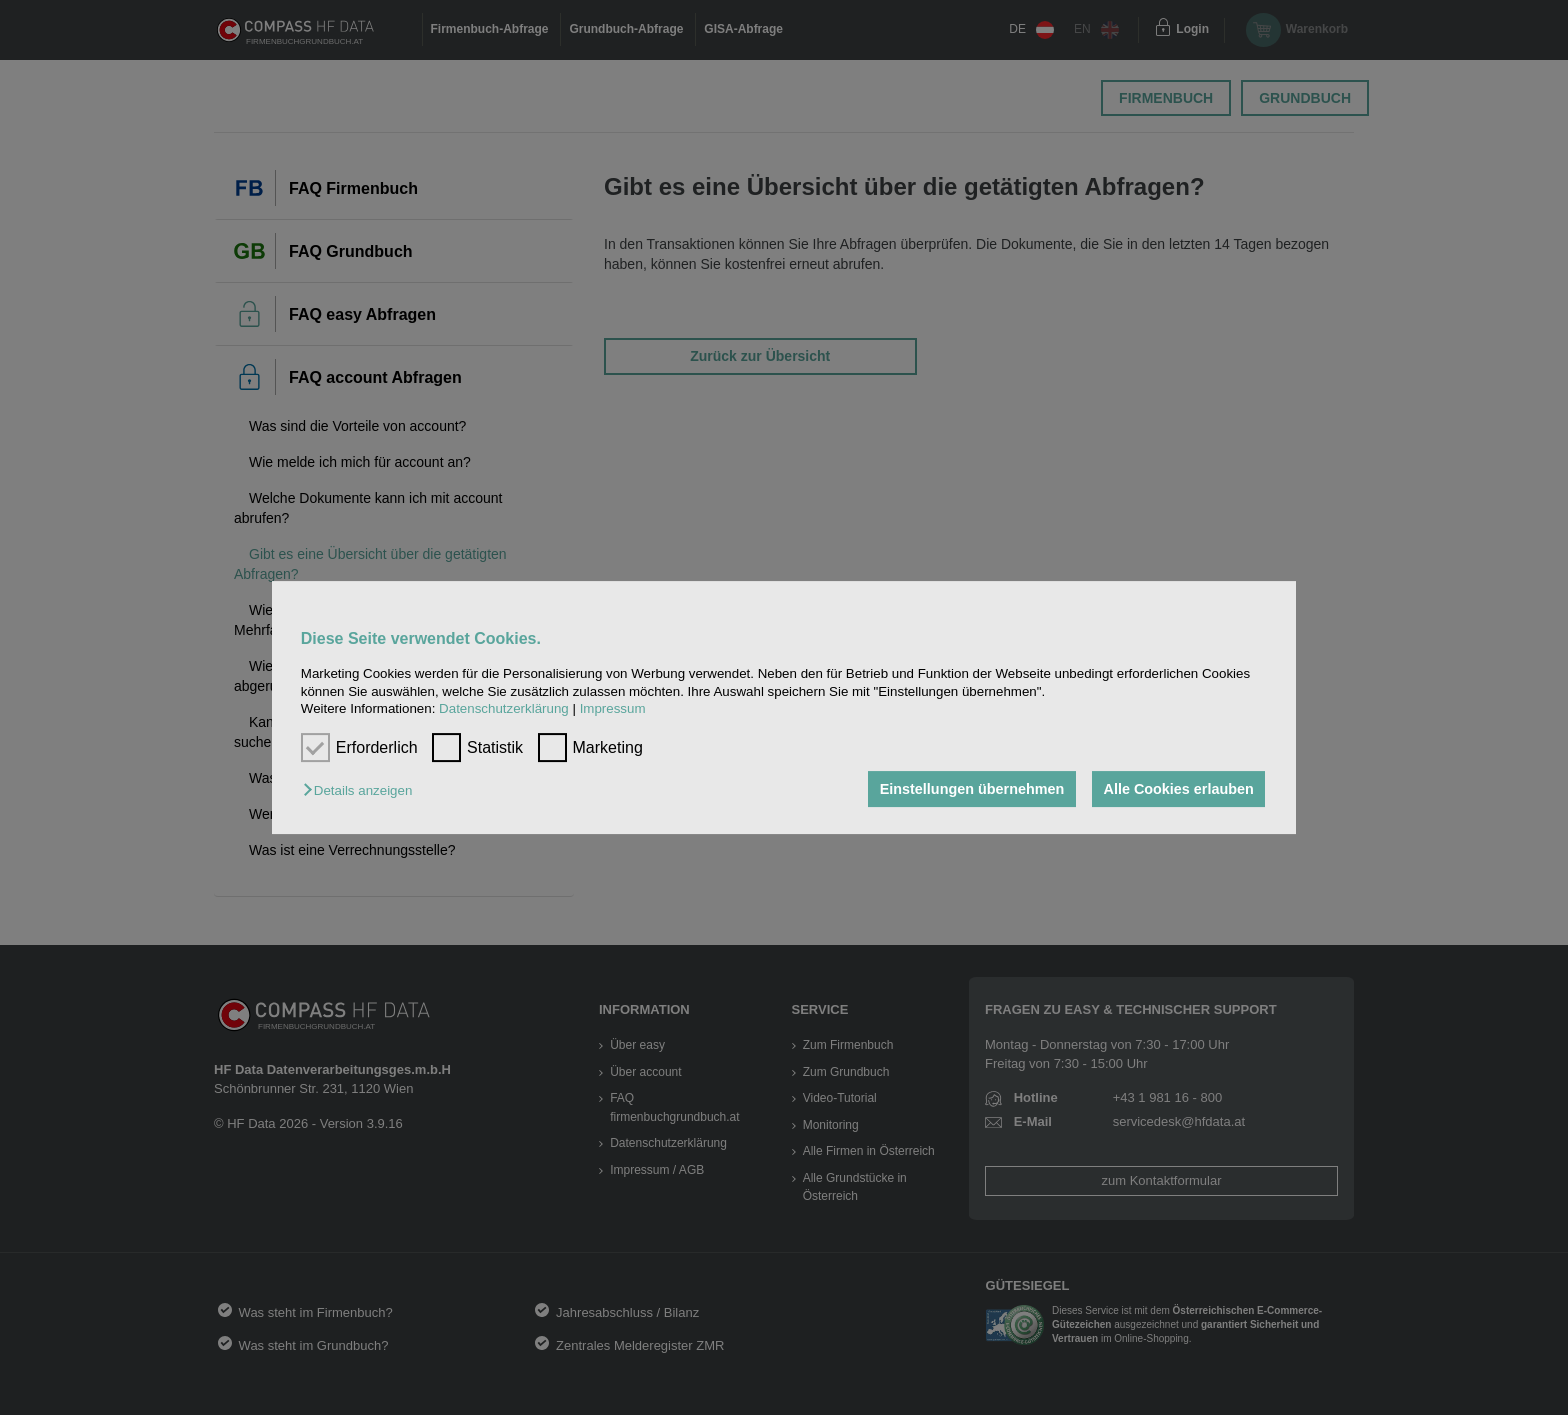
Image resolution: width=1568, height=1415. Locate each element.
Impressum (613, 708)
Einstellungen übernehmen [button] (971, 789)
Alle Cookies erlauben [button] (1178, 789)
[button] (362, 790)
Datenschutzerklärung (504, 708)
